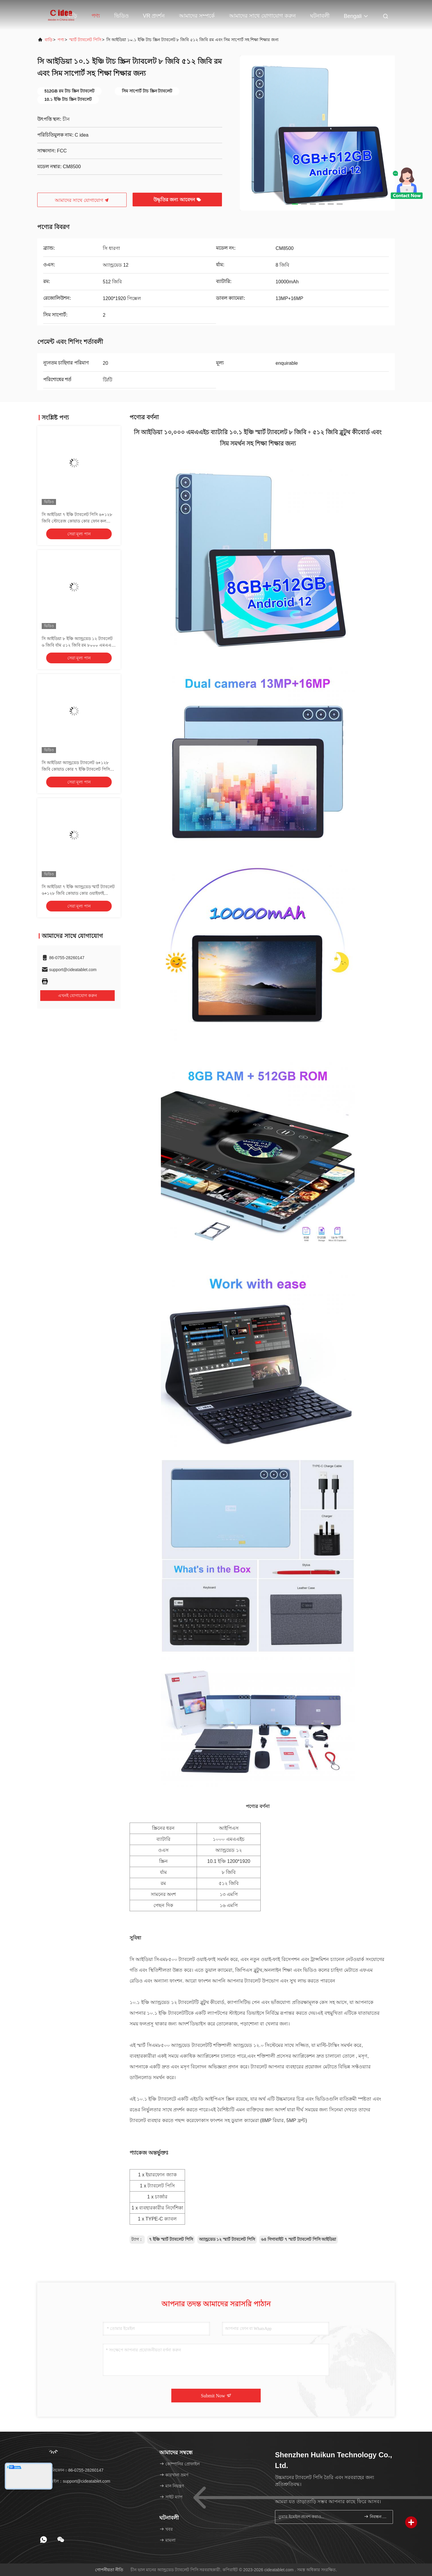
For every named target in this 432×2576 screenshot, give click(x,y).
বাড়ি (72, 16)
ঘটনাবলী (320, 16)
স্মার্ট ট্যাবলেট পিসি (85, 39)
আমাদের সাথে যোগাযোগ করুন (262, 16)
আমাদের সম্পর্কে (197, 16)
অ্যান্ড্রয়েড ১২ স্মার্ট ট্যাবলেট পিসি (227, 2239)
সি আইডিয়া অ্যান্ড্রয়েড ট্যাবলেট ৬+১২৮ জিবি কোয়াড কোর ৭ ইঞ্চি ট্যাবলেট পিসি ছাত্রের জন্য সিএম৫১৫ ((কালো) (76, 769)
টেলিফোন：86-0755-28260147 (72, 2470)
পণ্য (95, 16)
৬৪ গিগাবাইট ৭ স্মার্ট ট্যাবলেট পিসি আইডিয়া (298, 2239)
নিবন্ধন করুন (376, 2516)
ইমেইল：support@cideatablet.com (75, 2481)
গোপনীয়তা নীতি (109, 2569)
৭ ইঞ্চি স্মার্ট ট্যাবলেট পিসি (171, 2239)
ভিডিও (121, 16)
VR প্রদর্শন (154, 16)
